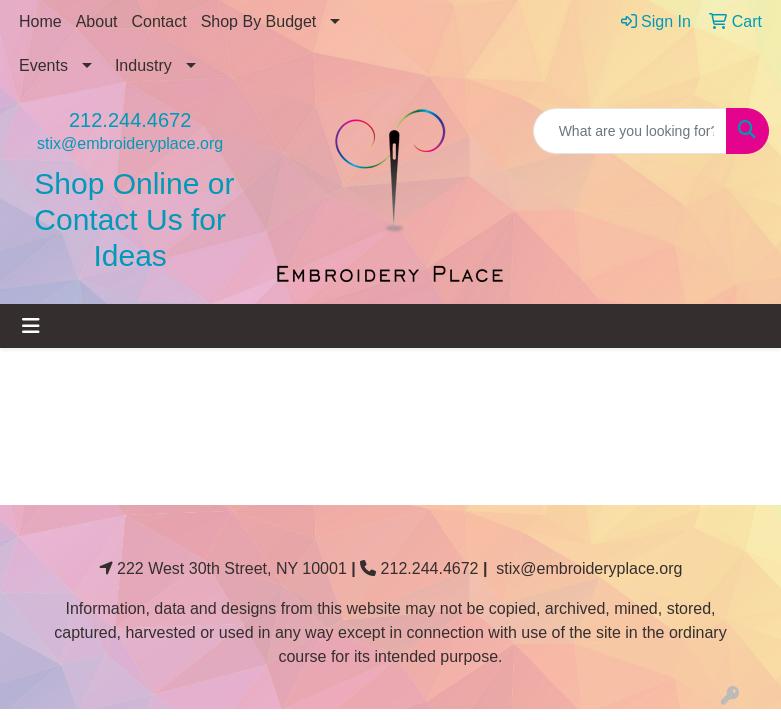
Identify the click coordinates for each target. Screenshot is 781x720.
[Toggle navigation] (31, 326)
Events (43, 65)
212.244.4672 (130, 120)
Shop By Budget (259, 21)
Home (40, 21)
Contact (159, 21)
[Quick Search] (630, 131)
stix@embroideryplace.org (130, 143)
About (97, 21)
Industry (143, 65)
